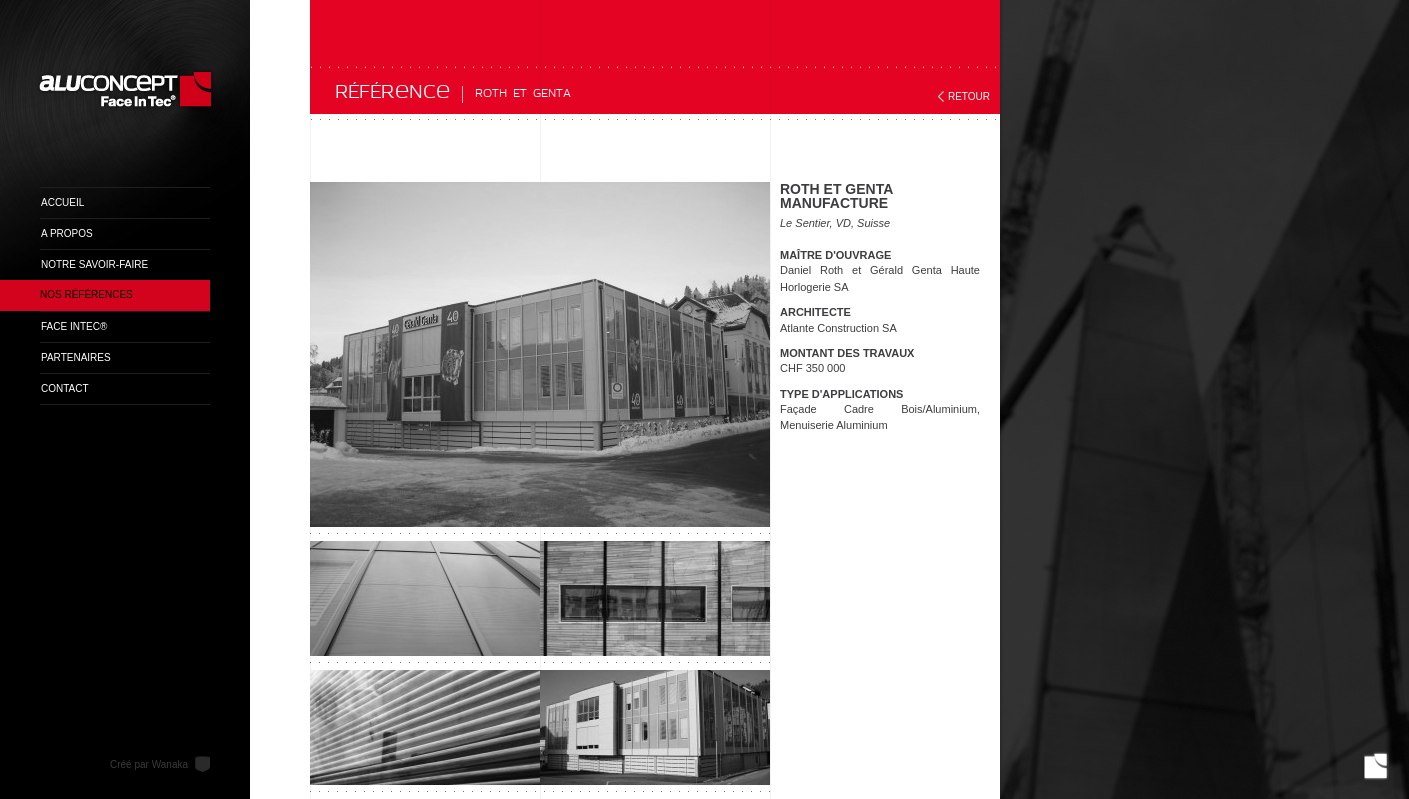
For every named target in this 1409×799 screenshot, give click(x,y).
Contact (65, 388)
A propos (67, 233)
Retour (969, 96)
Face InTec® (74, 326)
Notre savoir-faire (94, 264)
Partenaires (76, 357)
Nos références (86, 294)
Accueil (62, 202)
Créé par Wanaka (149, 764)
